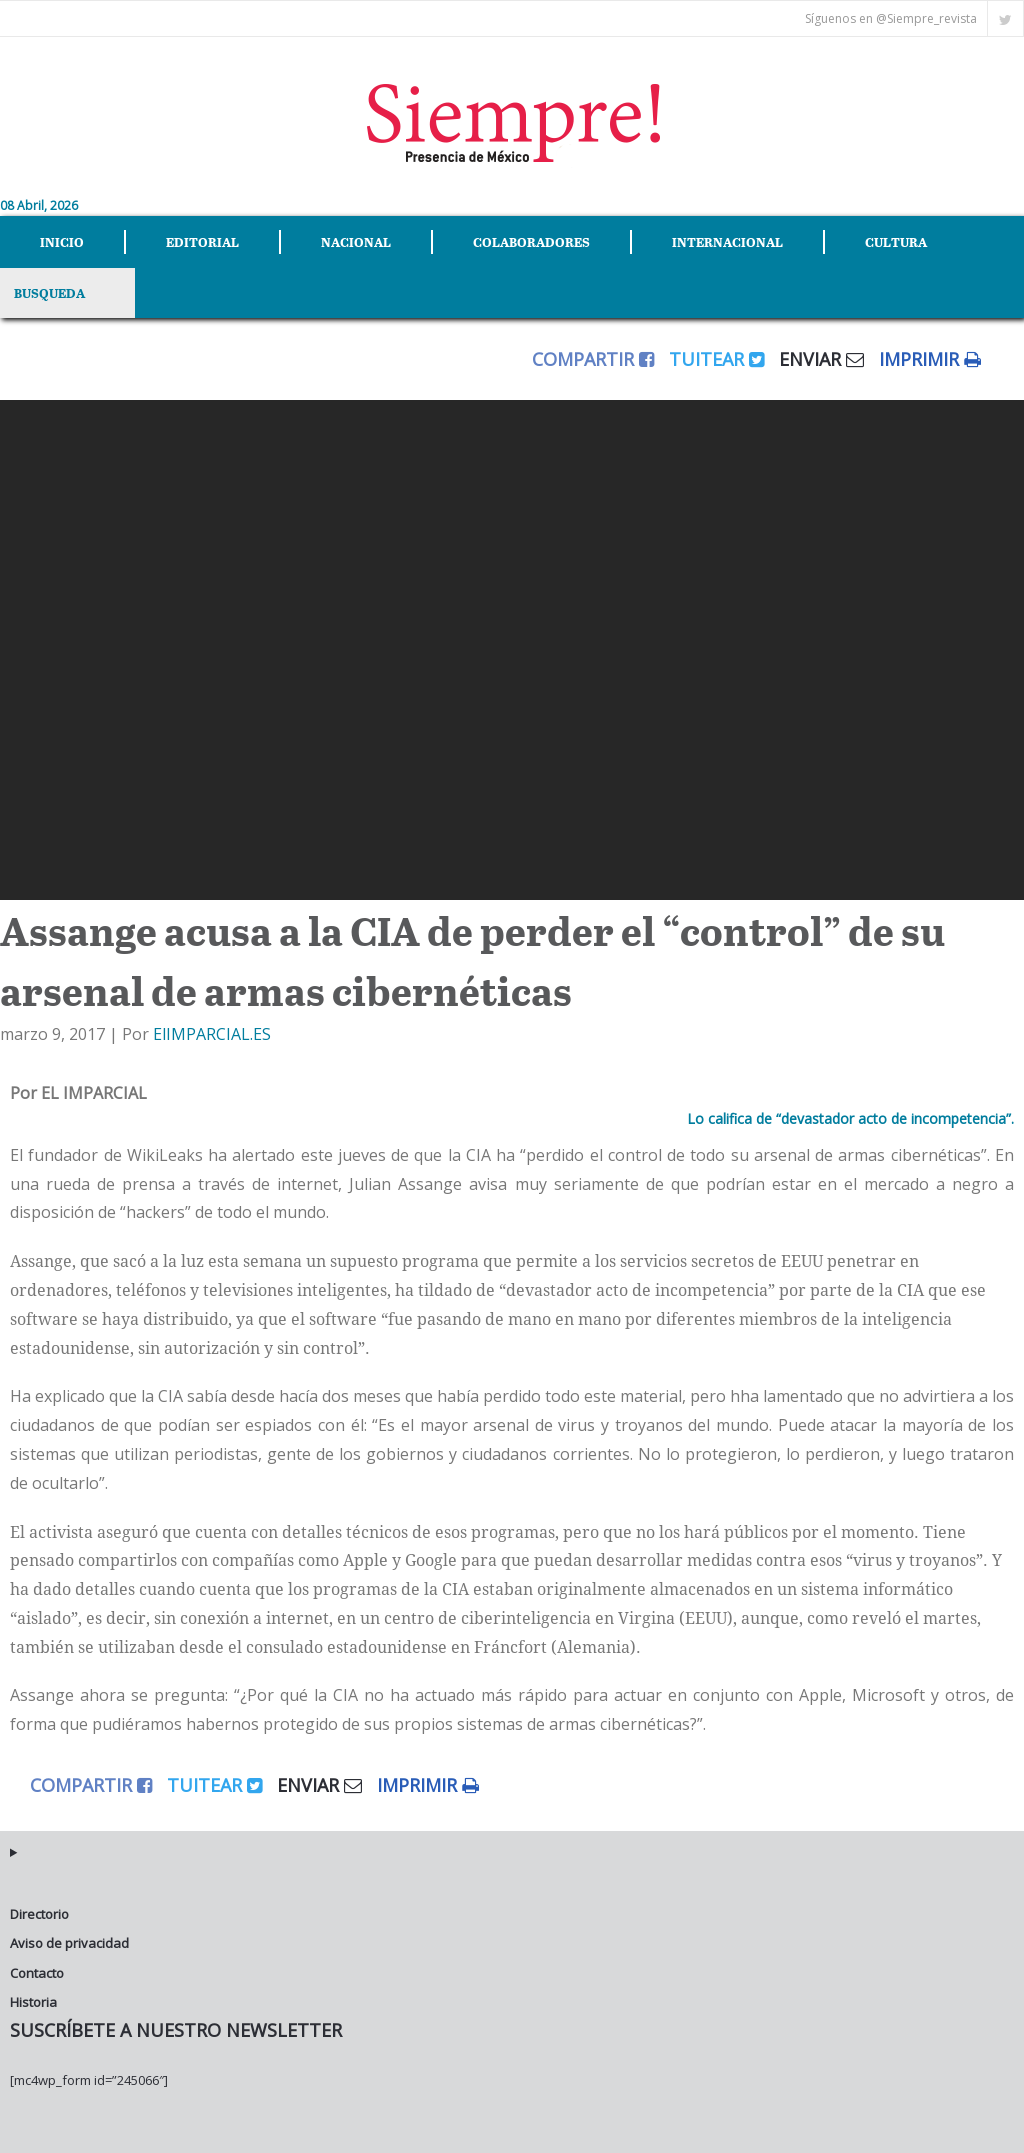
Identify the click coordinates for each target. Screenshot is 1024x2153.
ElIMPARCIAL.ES (212, 1034)
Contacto (37, 1973)
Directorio (39, 1914)
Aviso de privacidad (69, 1943)
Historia (33, 2002)
